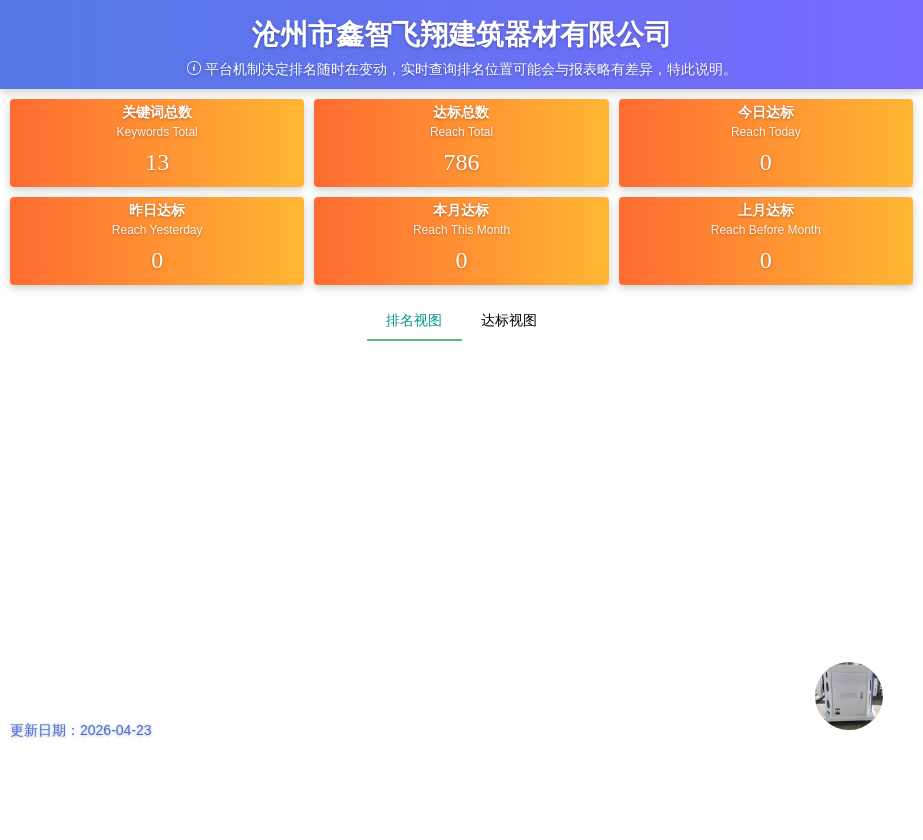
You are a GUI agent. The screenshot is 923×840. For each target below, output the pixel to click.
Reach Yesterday (157, 230)
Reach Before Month (766, 230)
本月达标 (461, 210)
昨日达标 (157, 210)
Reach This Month (461, 230)
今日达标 (766, 112)
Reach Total (461, 132)
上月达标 (766, 210)
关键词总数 (157, 112)
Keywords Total (157, 132)
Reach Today (766, 132)
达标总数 (461, 112)
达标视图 (509, 320)
